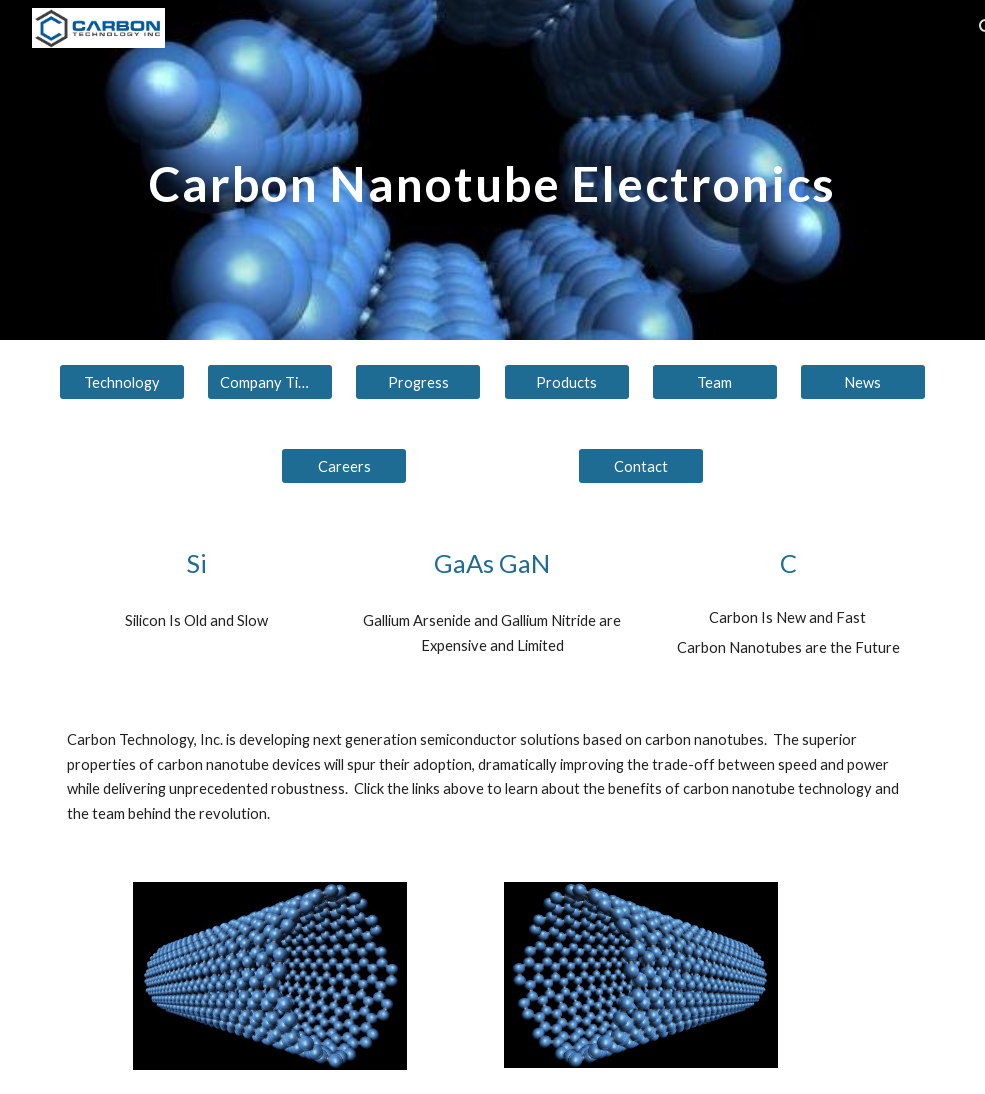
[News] (863, 382)
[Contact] (641, 466)
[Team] (715, 382)
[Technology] (122, 382)
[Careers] (344, 466)
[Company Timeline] (270, 382)
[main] (492, 169)
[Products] (567, 382)
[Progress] (418, 382)
